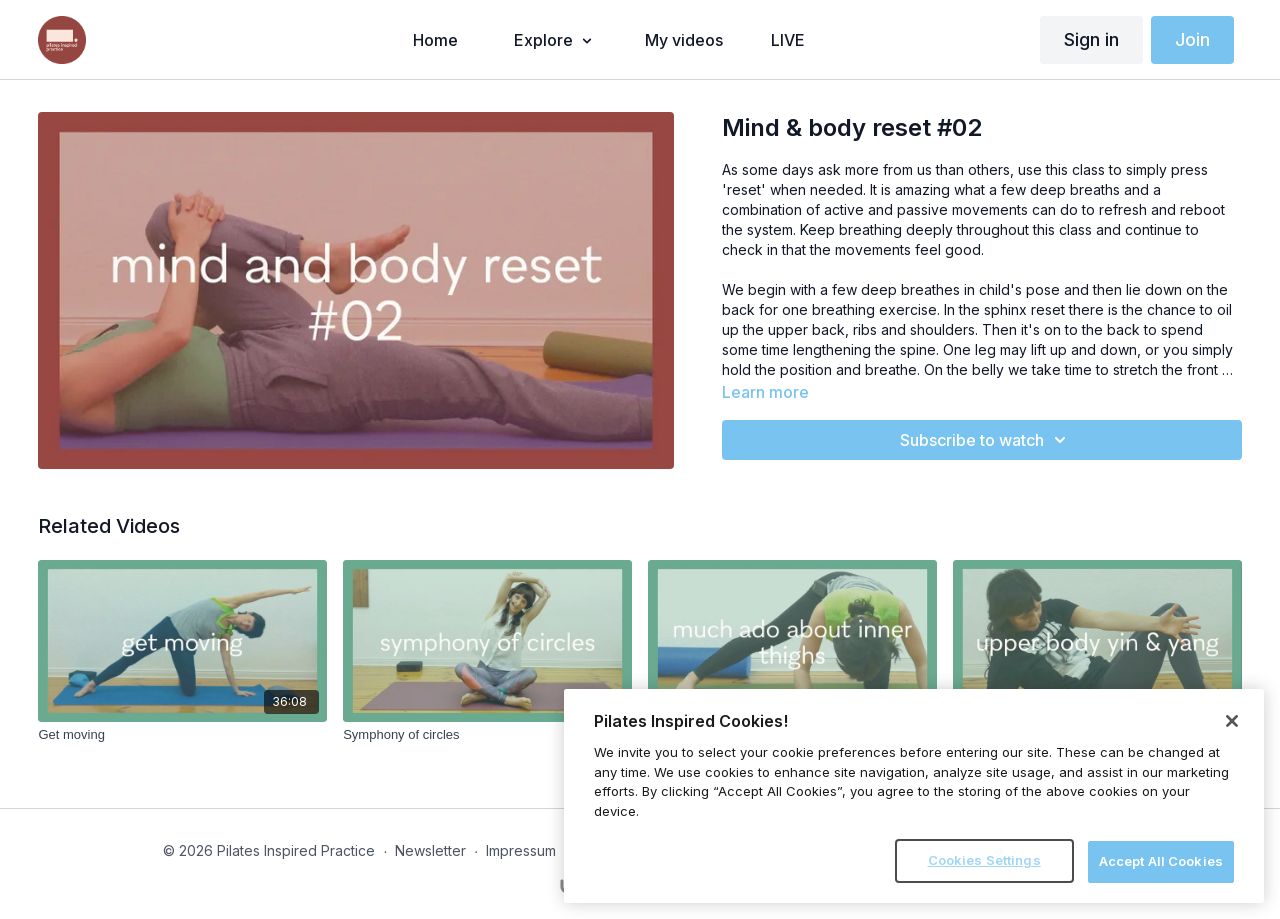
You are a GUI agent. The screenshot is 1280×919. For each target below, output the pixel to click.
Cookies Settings (984, 860)
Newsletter (430, 850)
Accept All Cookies (1161, 861)
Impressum (521, 850)
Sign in (1091, 39)
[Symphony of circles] (487, 735)
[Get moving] (182, 735)
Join (1192, 39)
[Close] (1232, 721)
